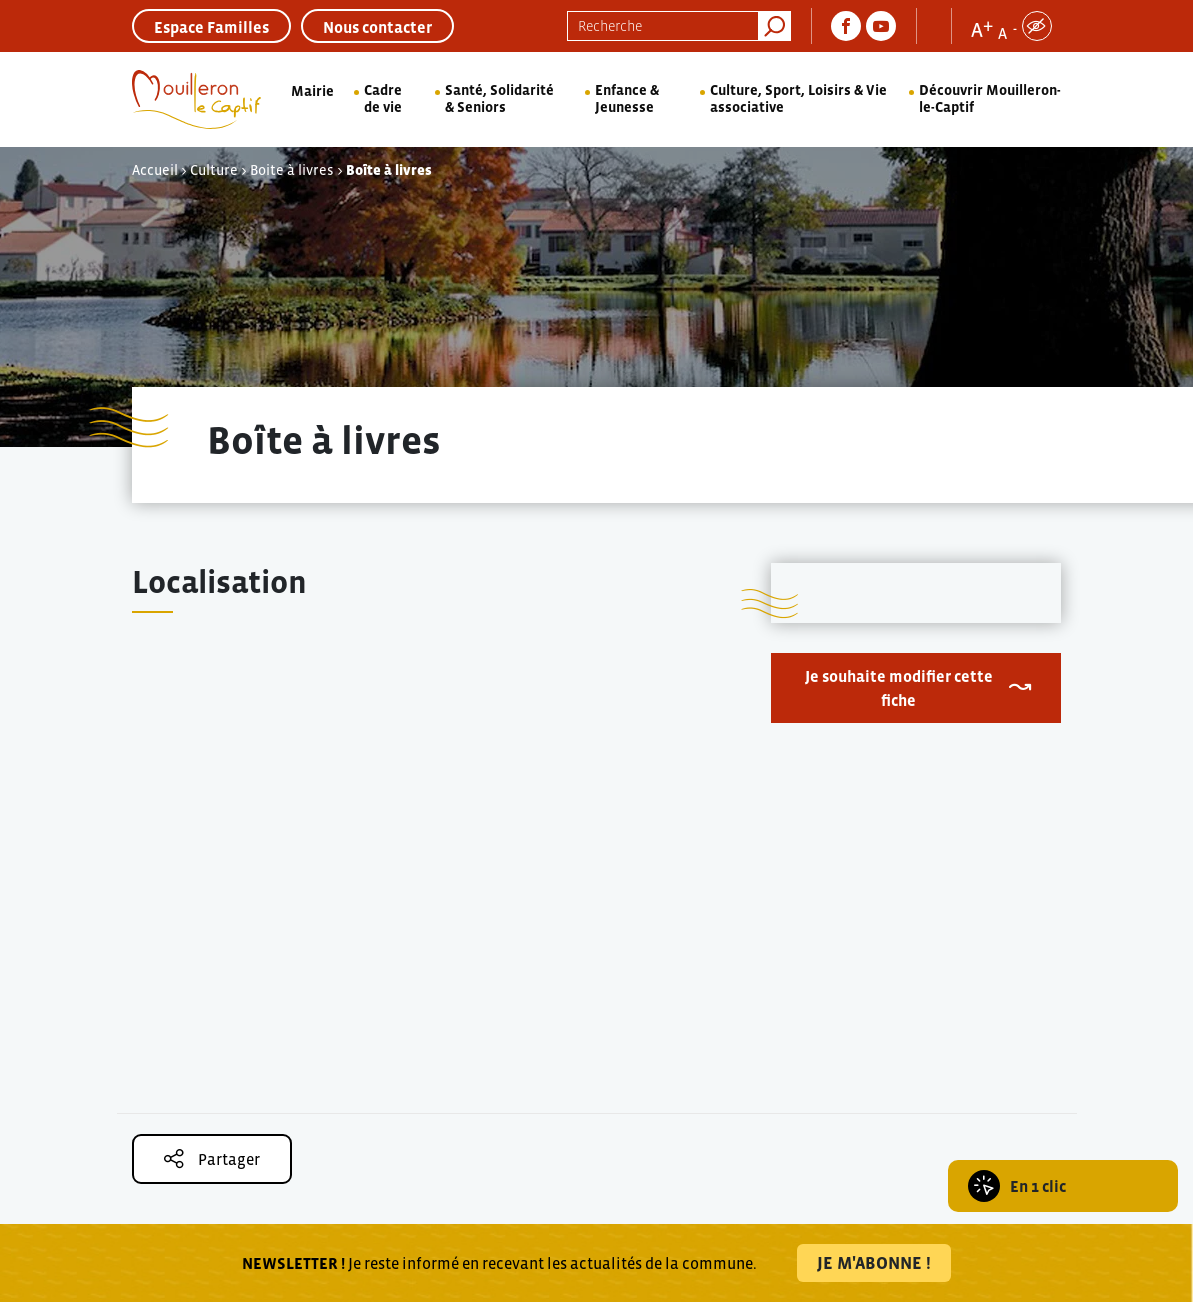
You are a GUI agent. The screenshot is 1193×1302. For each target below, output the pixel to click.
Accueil (155, 170)
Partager (212, 1158)
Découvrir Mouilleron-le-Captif (990, 98)
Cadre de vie (383, 98)
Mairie (312, 91)
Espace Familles (211, 27)
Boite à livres (292, 170)
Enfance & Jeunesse (627, 98)
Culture (214, 170)
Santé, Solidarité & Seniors (499, 98)
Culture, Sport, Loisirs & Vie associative (798, 98)
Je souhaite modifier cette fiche (899, 688)
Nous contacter (377, 27)
